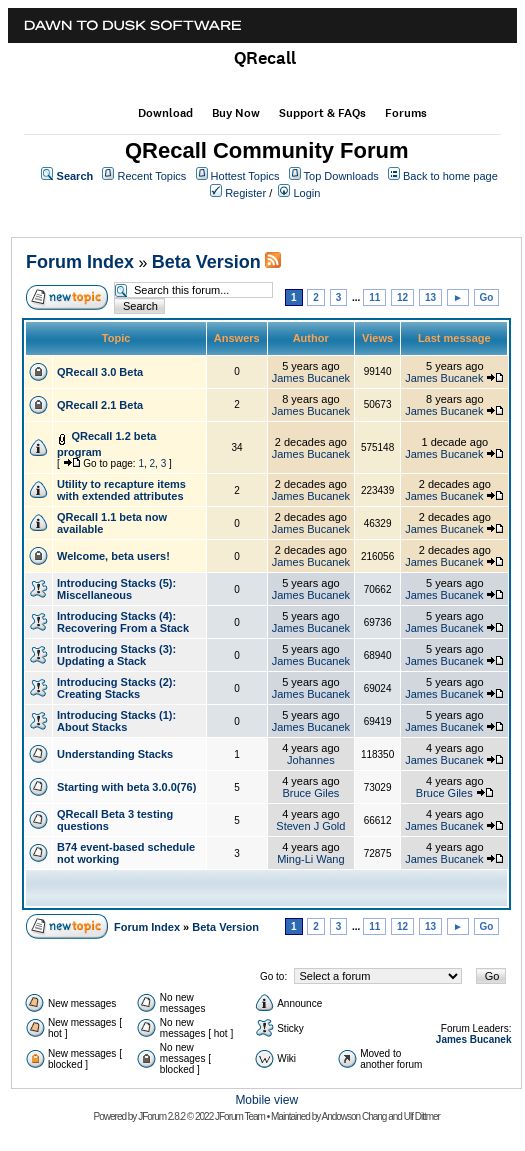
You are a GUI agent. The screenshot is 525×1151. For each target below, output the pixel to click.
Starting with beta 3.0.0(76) (126, 787)
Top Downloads (341, 176)
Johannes (311, 760)
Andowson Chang (353, 1116)
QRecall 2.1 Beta (100, 405)
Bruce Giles (310, 793)
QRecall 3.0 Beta (100, 372)
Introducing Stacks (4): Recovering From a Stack (123, 622)
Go (487, 297)
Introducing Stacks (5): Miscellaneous (116, 589)
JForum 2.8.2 (161, 1116)
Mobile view (266, 1100)
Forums (406, 113)
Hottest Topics (245, 176)
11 (374, 297)
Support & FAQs (322, 113)
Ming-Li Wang (310, 859)
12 (402, 297)
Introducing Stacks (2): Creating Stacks (116, 688)
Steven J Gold (310, 826)
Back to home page (450, 176)
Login (306, 193)
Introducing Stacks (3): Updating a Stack (116, 655)
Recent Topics (151, 176)
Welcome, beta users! (113, 556)
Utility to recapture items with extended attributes (121, 490)
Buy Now (236, 113)
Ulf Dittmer (422, 1116)
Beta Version (206, 262)
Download (165, 113)
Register (245, 193)
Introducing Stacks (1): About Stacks (116, 721)
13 (430, 297)
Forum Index (80, 262)
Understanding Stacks (115, 754)
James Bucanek (311, 378)
